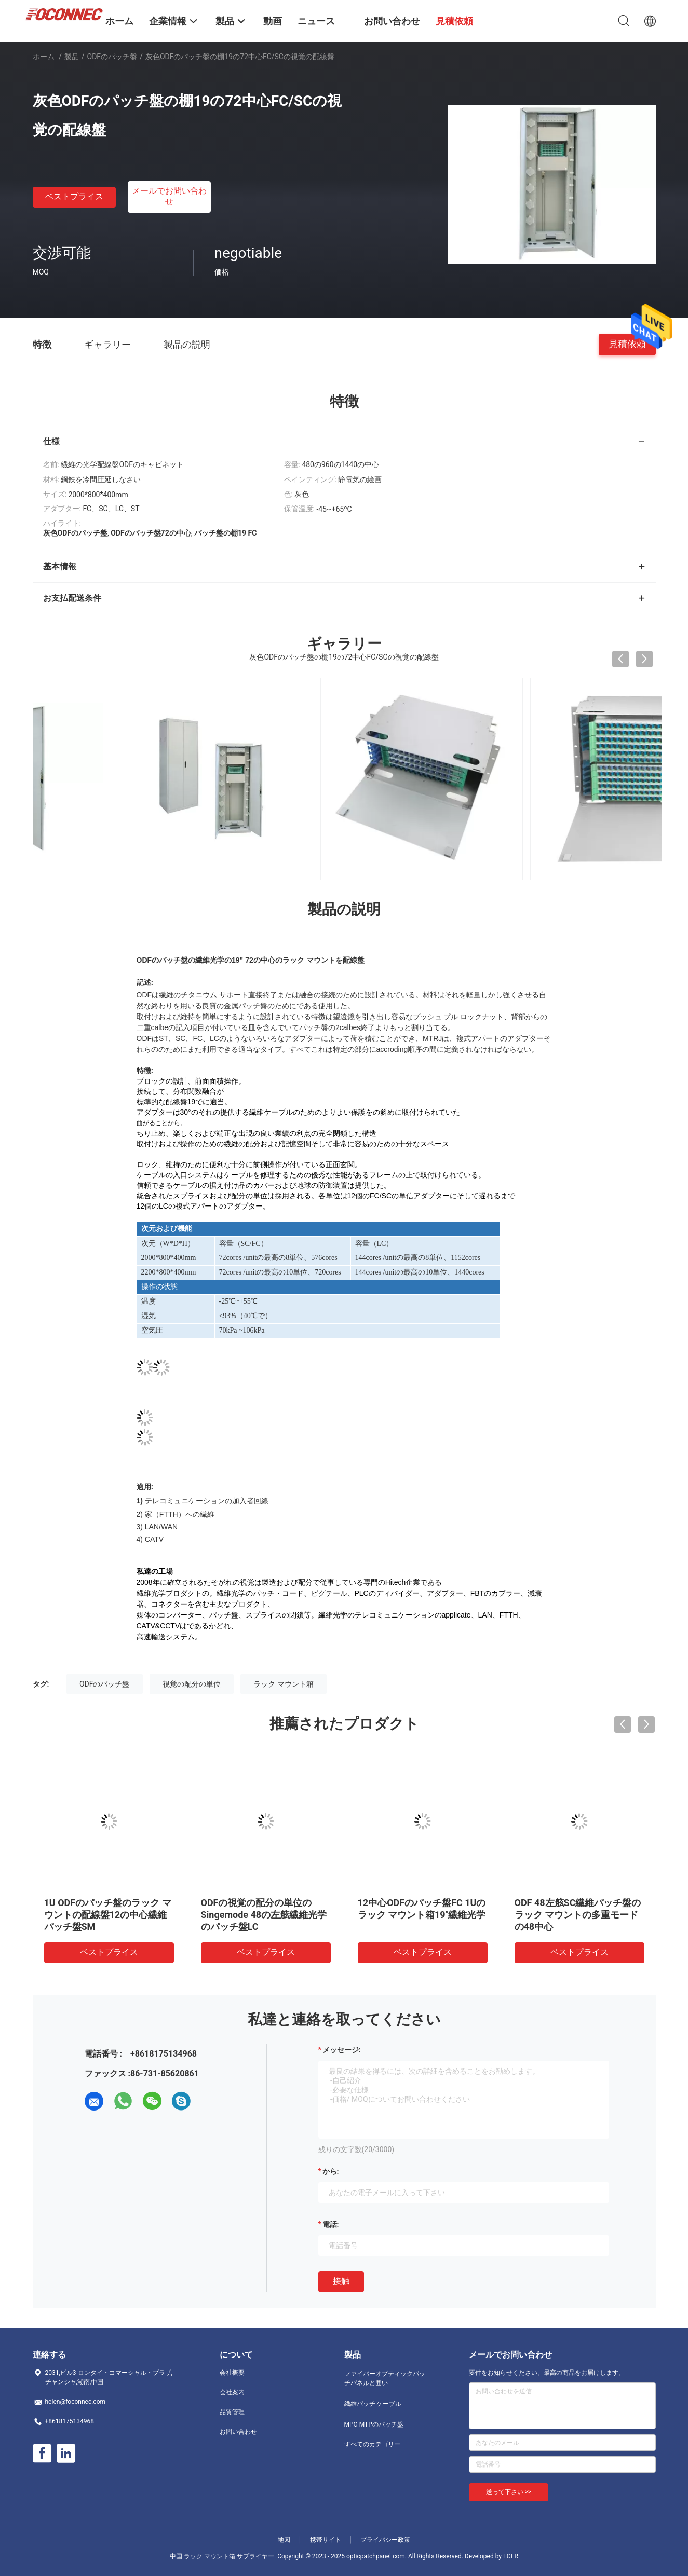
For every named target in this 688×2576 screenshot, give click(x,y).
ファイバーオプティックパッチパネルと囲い (384, 2378)
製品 (71, 56)
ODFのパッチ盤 (112, 56)
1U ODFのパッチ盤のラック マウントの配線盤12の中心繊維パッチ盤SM (107, 1914)
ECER (510, 2556)
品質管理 (232, 2412)
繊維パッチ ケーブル (373, 2403)
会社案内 (232, 2392)
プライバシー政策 (385, 2539)
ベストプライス (74, 196)
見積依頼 (627, 343)
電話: (330, 2224)
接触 (341, 2281)
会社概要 (232, 2372)
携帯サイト (325, 2539)
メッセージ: (341, 2050)
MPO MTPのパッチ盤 (373, 2424)
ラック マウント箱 (283, 1684)
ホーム (44, 56)
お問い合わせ (238, 2431)
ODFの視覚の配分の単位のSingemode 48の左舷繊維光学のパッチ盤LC (264, 1914)
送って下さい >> (509, 2492)
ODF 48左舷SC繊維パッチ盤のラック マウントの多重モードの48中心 (578, 1914)
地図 (284, 2539)
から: (330, 2171)
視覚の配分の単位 (192, 1684)
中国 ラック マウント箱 (202, 2556)
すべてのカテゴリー (372, 2444)
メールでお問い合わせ (169, 196)
